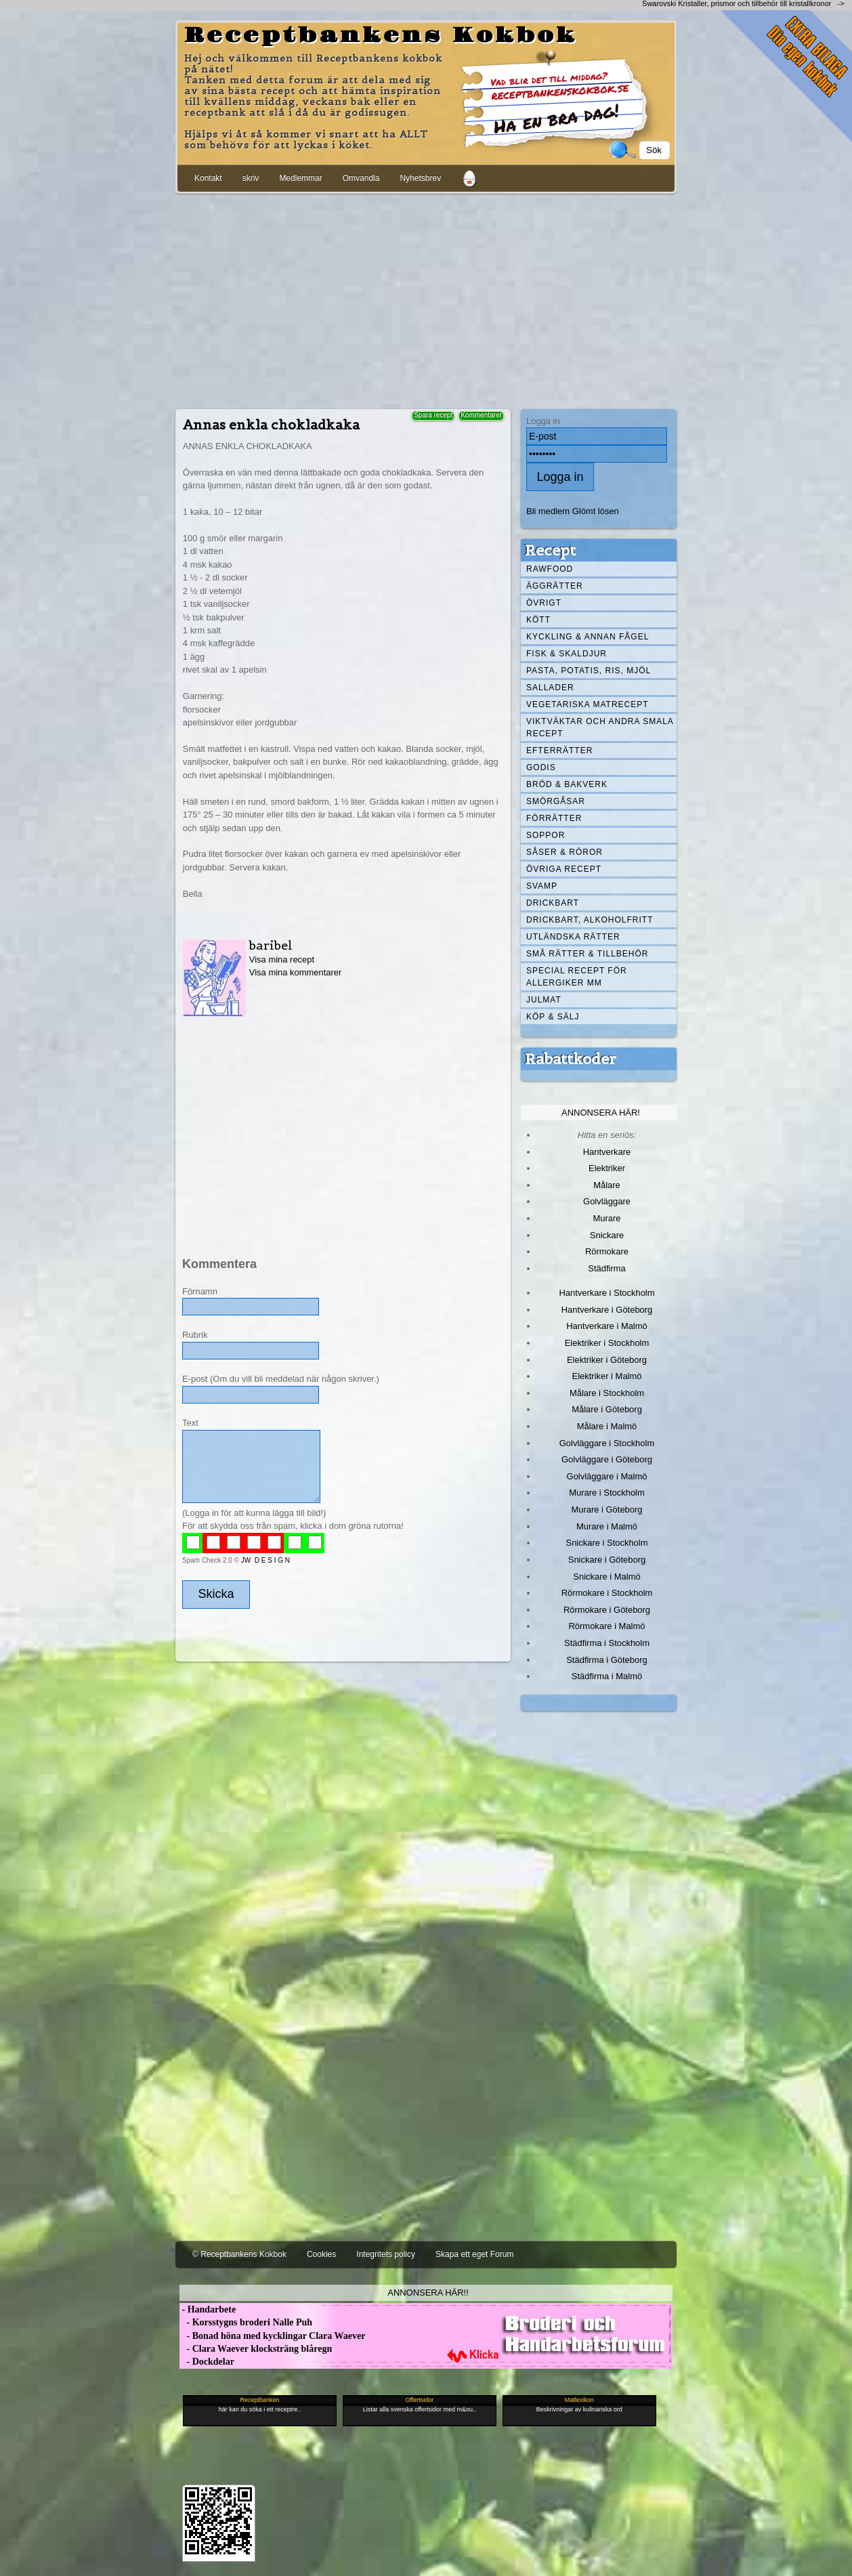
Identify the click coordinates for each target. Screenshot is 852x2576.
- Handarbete (207, 2309)
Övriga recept (563, 869)
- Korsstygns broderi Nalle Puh (245, 2322)
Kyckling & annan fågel (587, 636)
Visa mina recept (281, 959)
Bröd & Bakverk (567, 784)
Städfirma (606, 1268)
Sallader (550, 687)
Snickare (607, 1235)
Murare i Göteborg (606, 1509)
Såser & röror (564, 852)
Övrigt (543, 603)
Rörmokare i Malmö (606, 1626)
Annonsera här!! (427, 2292)
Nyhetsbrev (420, 178)
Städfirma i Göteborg (606, 1660)
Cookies (321, 2254)
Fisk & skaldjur (566, 653)
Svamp (541, 886)
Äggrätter (554, 586)
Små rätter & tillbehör (587, 953)
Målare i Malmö (607, 1426)
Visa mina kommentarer (295, 972)
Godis (541, 767)
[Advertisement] (426, 299)
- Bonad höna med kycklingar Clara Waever (272, 2336)
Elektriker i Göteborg (607, 1360)
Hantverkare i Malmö (606, 1326)
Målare (606, 1185)
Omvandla (361, 178)
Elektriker (607, 1168)
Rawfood (549, 569)
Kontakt (208, 178)
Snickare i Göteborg (606, 1560)
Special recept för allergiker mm (576, 977)
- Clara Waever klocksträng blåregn (255, 2349)
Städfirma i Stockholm (606, 1643)
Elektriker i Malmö (607, 1376)
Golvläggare (607, 1201)
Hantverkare (607, 1152)
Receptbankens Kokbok (380, 36)
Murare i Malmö (606, 1526)
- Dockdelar (206, 2362)
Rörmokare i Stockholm (607, 1593)
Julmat (543, 1000)
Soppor (545, 835)
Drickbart (552, 903)
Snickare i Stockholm (607, 1543)
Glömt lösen (595, 511)
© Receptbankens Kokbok (239, 2254)
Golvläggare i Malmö (607, 1476)
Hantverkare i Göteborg (607, 1310)
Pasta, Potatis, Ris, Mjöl (588, 670)
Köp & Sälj (552, 1016)
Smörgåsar (555, 801)
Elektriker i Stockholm (607, 1343)
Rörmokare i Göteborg (606, 1610)
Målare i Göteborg (607, 1409)
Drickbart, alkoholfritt (589, 920)
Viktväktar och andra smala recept (600, 727)
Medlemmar (300, 178)
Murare (606, 1218)
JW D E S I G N (265, 1560)
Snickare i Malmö (606, 1576)
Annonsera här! (600, 1112)
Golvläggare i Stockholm (606, 1443)
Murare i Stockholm (607, 1492)
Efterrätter (559, 750)
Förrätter (554, 818)
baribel (271, 945)
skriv (250, 178)
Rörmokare (607, 1251)
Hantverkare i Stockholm (606, 1293)
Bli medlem (548, 511)
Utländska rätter (573, 937)
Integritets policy (385, 2254)
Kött (538, 620)
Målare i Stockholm (607, 1393)
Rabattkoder (570, 1058)
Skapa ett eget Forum (474, 2254)
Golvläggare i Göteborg (606, 1459)
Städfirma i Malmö (607, 1676)
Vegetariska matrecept (587, 704)
